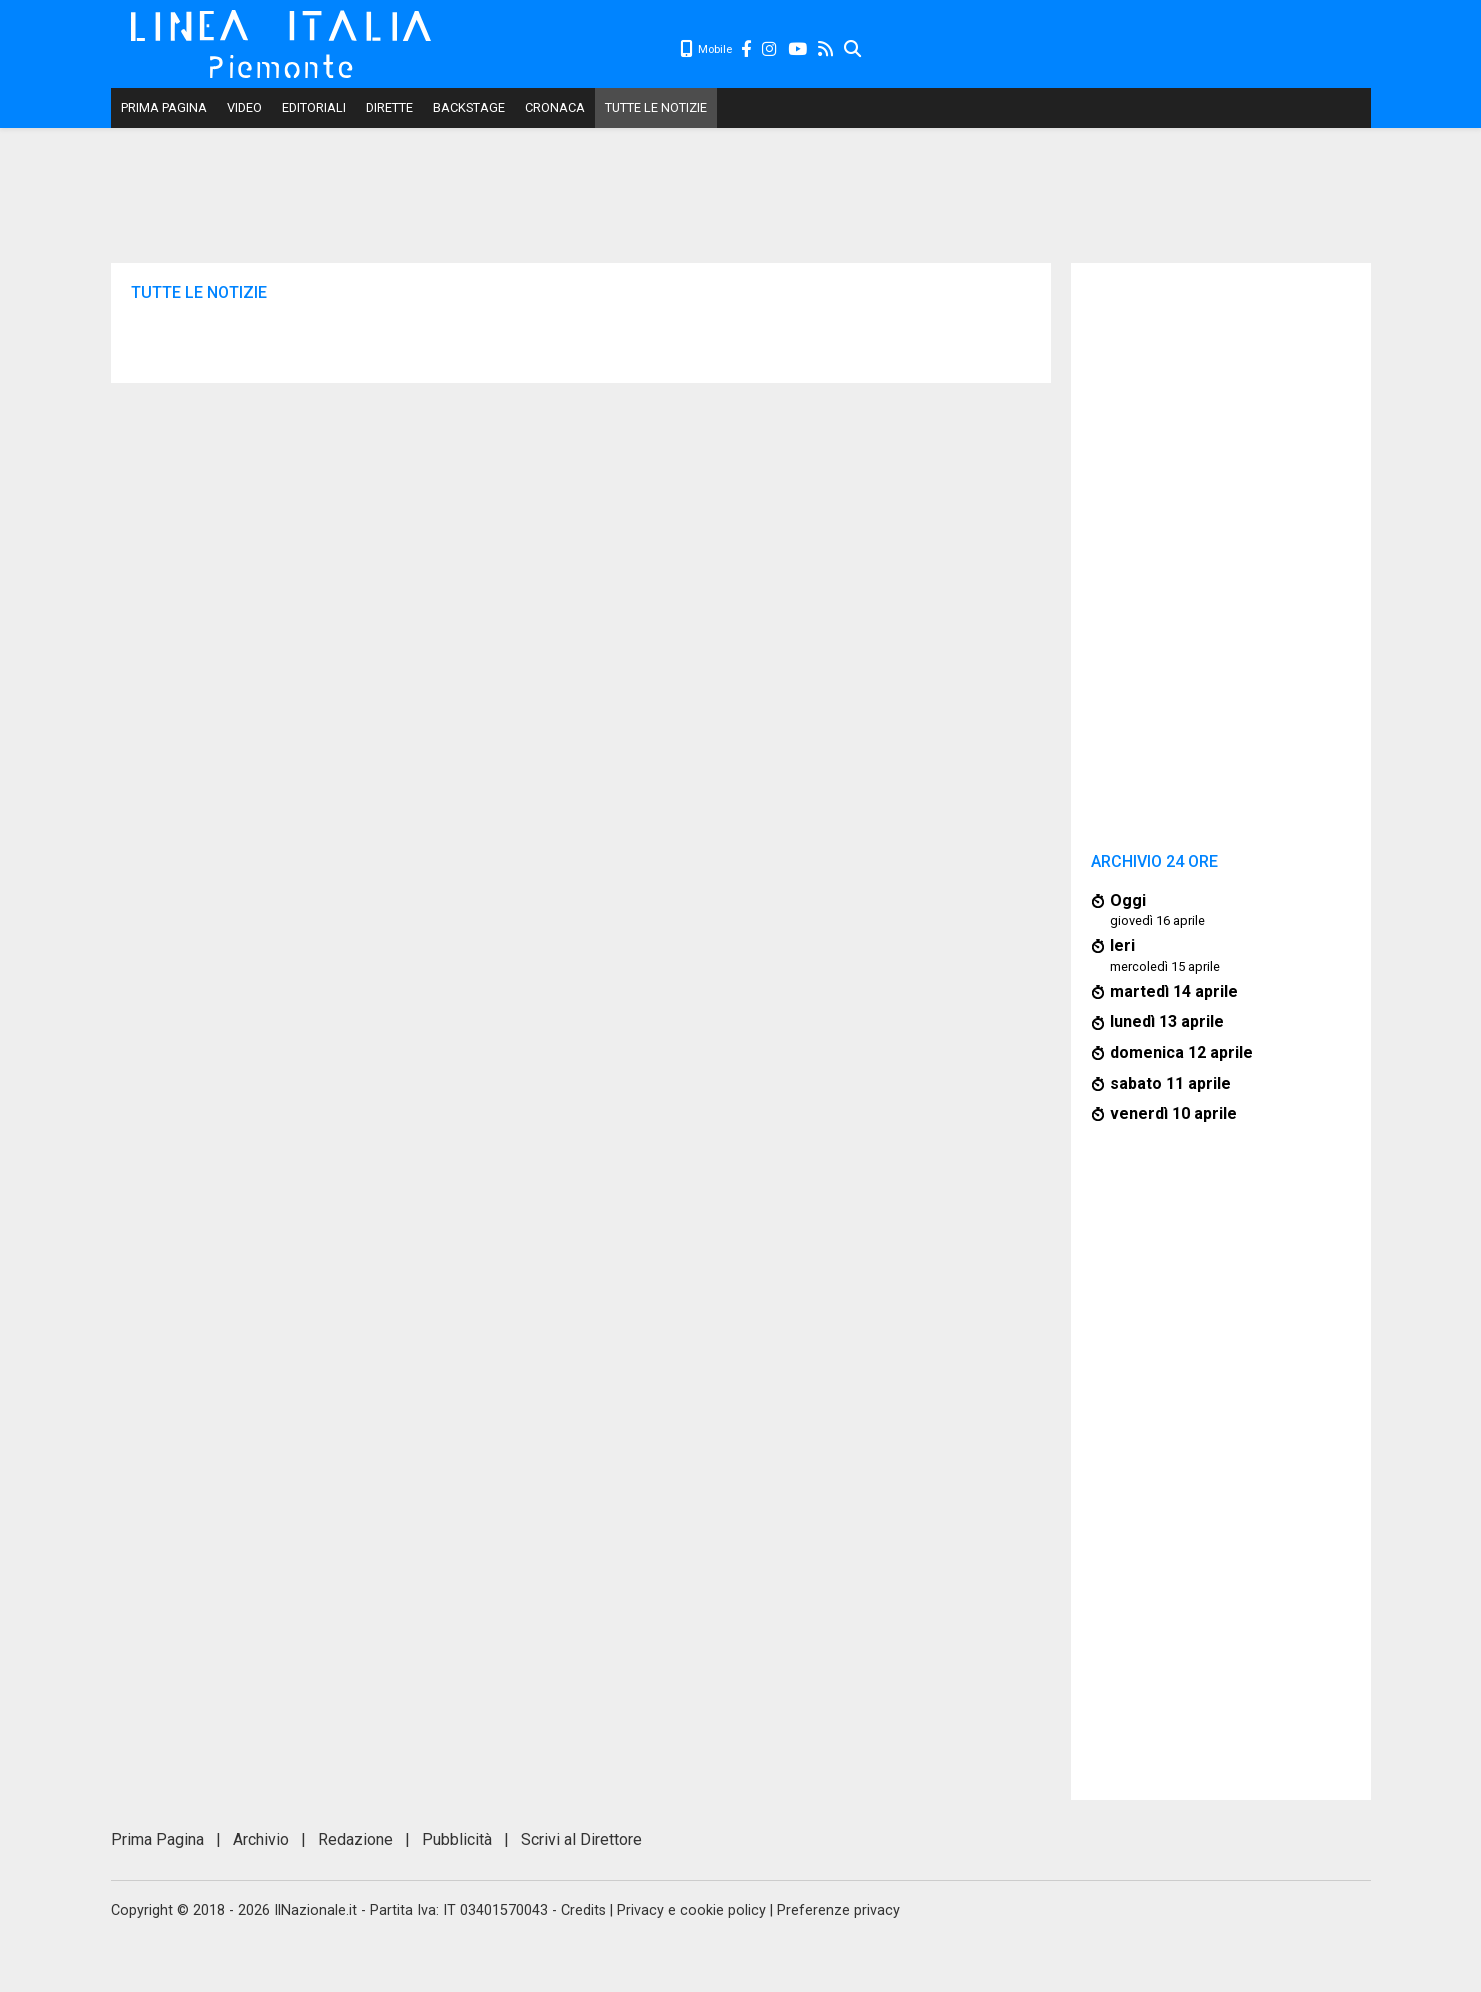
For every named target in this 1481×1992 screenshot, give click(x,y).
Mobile (706, 49)
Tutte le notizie (656, 107)
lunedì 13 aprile (1167, 1021)
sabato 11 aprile (1170, 1083)
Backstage (469, 107)
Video (244, 107)
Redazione (355, 1839)
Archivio (261, 1839)
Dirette (389, 107)
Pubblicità (457, 1839)
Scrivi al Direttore (581, 1839)
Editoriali (314, 107)
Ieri (1122, 945)
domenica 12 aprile (1181, 1052)
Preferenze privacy (838, 1910)
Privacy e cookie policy (691, 1910)
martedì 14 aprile (1174, 991)
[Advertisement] (1117, 50)
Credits (583, 1910)
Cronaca (555, 107)
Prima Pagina (164, 107)
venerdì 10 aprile (1173, 1113)
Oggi (1128, 900)
